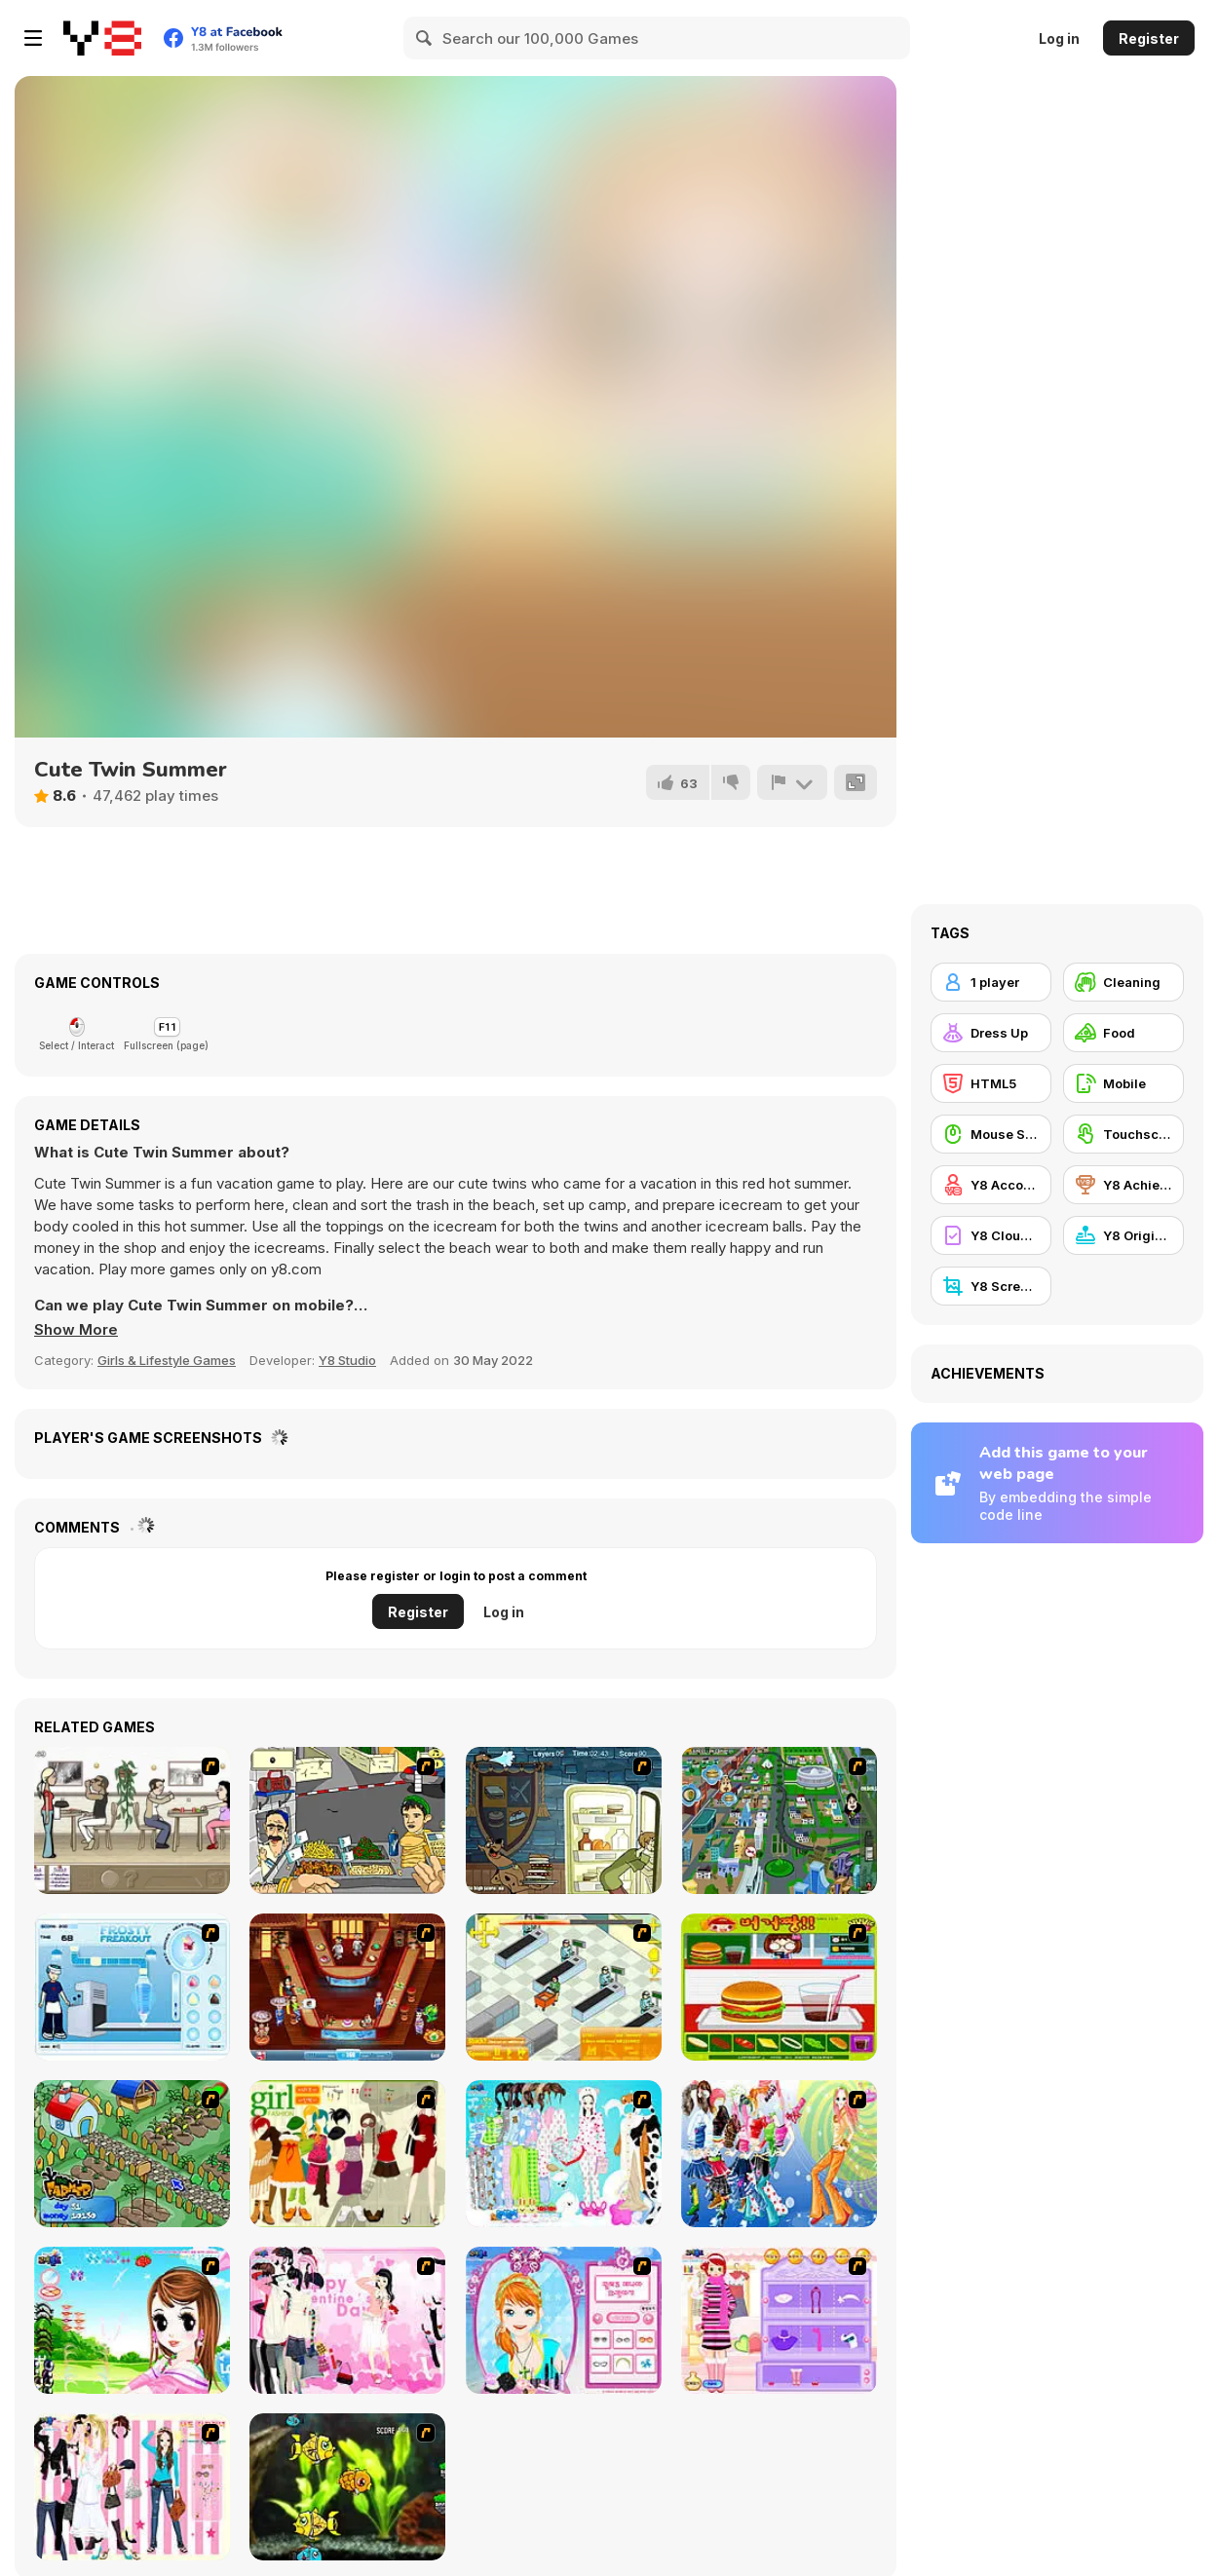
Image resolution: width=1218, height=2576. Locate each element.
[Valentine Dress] (347, 2320)
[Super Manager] (564, 1987)
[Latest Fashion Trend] (779, 2153)
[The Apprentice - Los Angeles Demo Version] (347, 1987)
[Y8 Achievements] (1123, 1184)
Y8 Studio (347, 1360)
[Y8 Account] (991, 1184)
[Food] (1123, 1032)
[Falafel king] (347, 1820)
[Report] (792, 782)
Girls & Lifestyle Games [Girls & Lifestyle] (166, 1360)
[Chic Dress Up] (132, 2486)
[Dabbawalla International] (779, 1820)
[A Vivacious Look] (132, 2320)
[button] (76, 1330)
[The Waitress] (132, 1820)
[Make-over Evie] (564, 2320)
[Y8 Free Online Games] (102, 38)
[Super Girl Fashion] (347, 2153)
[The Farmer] (132, 2153)
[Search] (424, 38)
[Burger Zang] (779, 1987)
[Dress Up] (991, 1032)
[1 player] (991, 982)
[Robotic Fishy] (347, 2486)
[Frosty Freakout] (132, 1987)
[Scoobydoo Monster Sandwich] (564, 1820)
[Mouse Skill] (991, 1134)
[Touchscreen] (1123, 1134)
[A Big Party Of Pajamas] (564, 2153)
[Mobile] (1123, 1083)
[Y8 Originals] (1123, 1235)
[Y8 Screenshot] (991, 1286)
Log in (1059, 38)
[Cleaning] (1123, 982)
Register (1149, 38)
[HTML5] (991, 1083)
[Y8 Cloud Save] (991, 1235)
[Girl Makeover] (779, 2320)
